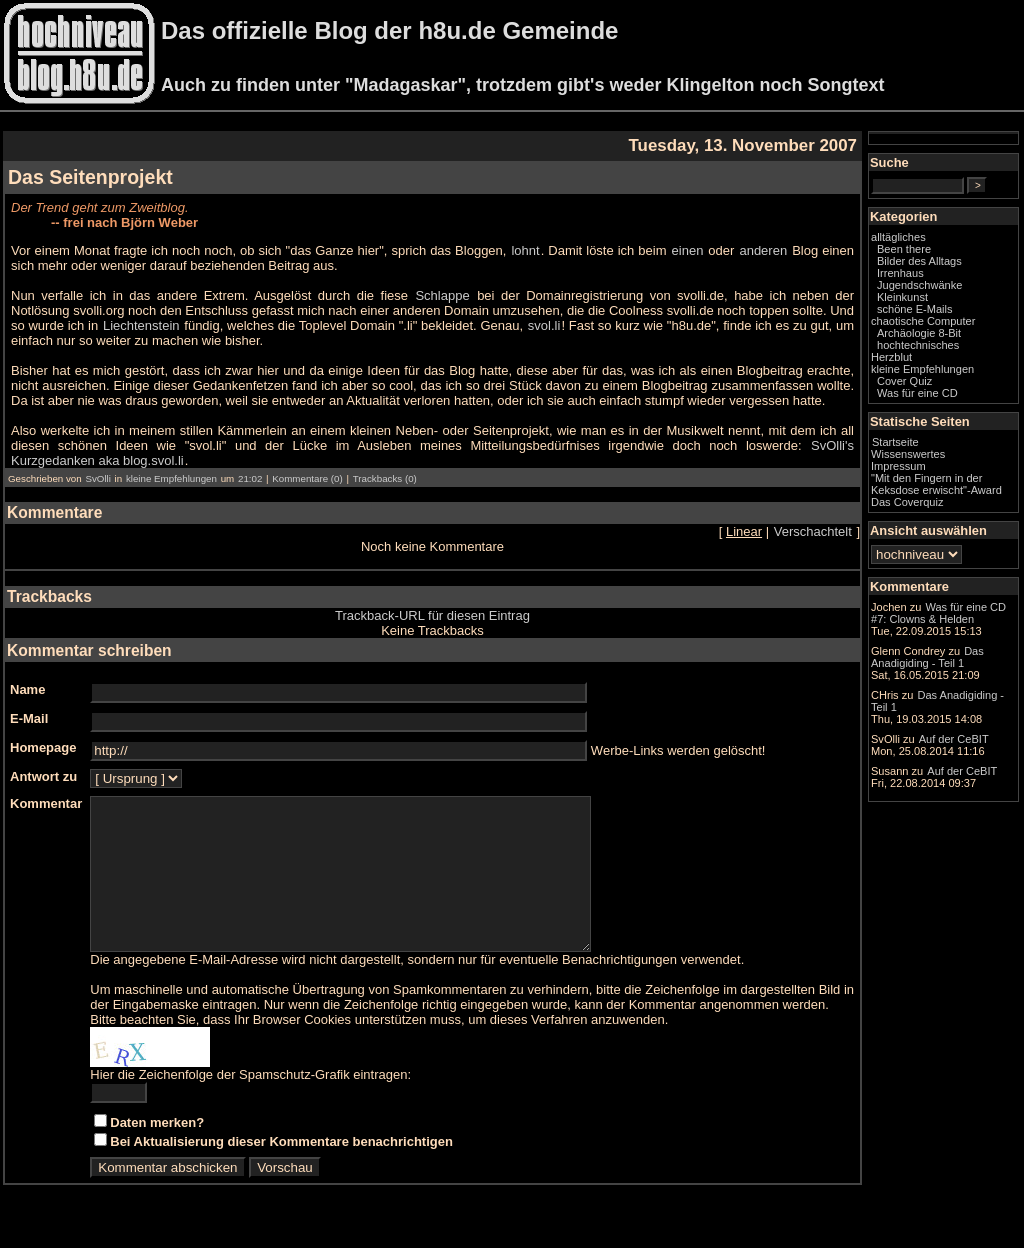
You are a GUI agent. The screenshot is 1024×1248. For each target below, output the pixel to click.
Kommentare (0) (307, 478)
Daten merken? (157, 1152)
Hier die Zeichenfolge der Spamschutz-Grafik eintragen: (250, 1104)
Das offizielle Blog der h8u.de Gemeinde (389, 30)
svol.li (544, 325)
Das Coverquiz (907, 502)
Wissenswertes (908, 454)
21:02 (250, 478)
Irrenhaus (900, 273)
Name (27, 689)
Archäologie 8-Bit (919, 333)
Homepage (43, 747)
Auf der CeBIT (954, 739)
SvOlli (97, 478)
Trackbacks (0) (385, 478)
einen (688, 250)
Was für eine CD (917, 393)
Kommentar (46, 803)
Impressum (898, 466)
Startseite (895, 442)
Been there (904, 249)
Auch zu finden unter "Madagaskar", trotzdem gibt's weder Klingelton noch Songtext (522, 85)
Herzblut (891, 357)
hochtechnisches (918, 345)
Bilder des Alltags (919, 261)
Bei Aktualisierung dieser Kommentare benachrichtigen (281, 1171)
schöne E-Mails (915, 309)
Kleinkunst (902, 297)
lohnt (525, 250)
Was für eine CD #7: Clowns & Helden (938, 613)
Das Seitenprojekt (90, 177)
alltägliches (898, 237)
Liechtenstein (141, 325)
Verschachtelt (813, 531)
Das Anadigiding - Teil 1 (927, 657)
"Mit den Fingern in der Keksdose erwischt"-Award (936, 484)
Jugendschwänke (919, 285)
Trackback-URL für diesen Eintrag (432, 615)
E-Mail (29, 718)
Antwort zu (43, 776)
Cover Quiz (904, 381)
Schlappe (442, 295)
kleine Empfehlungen (171, 478)
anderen (763, 250)
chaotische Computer (923, 321)
